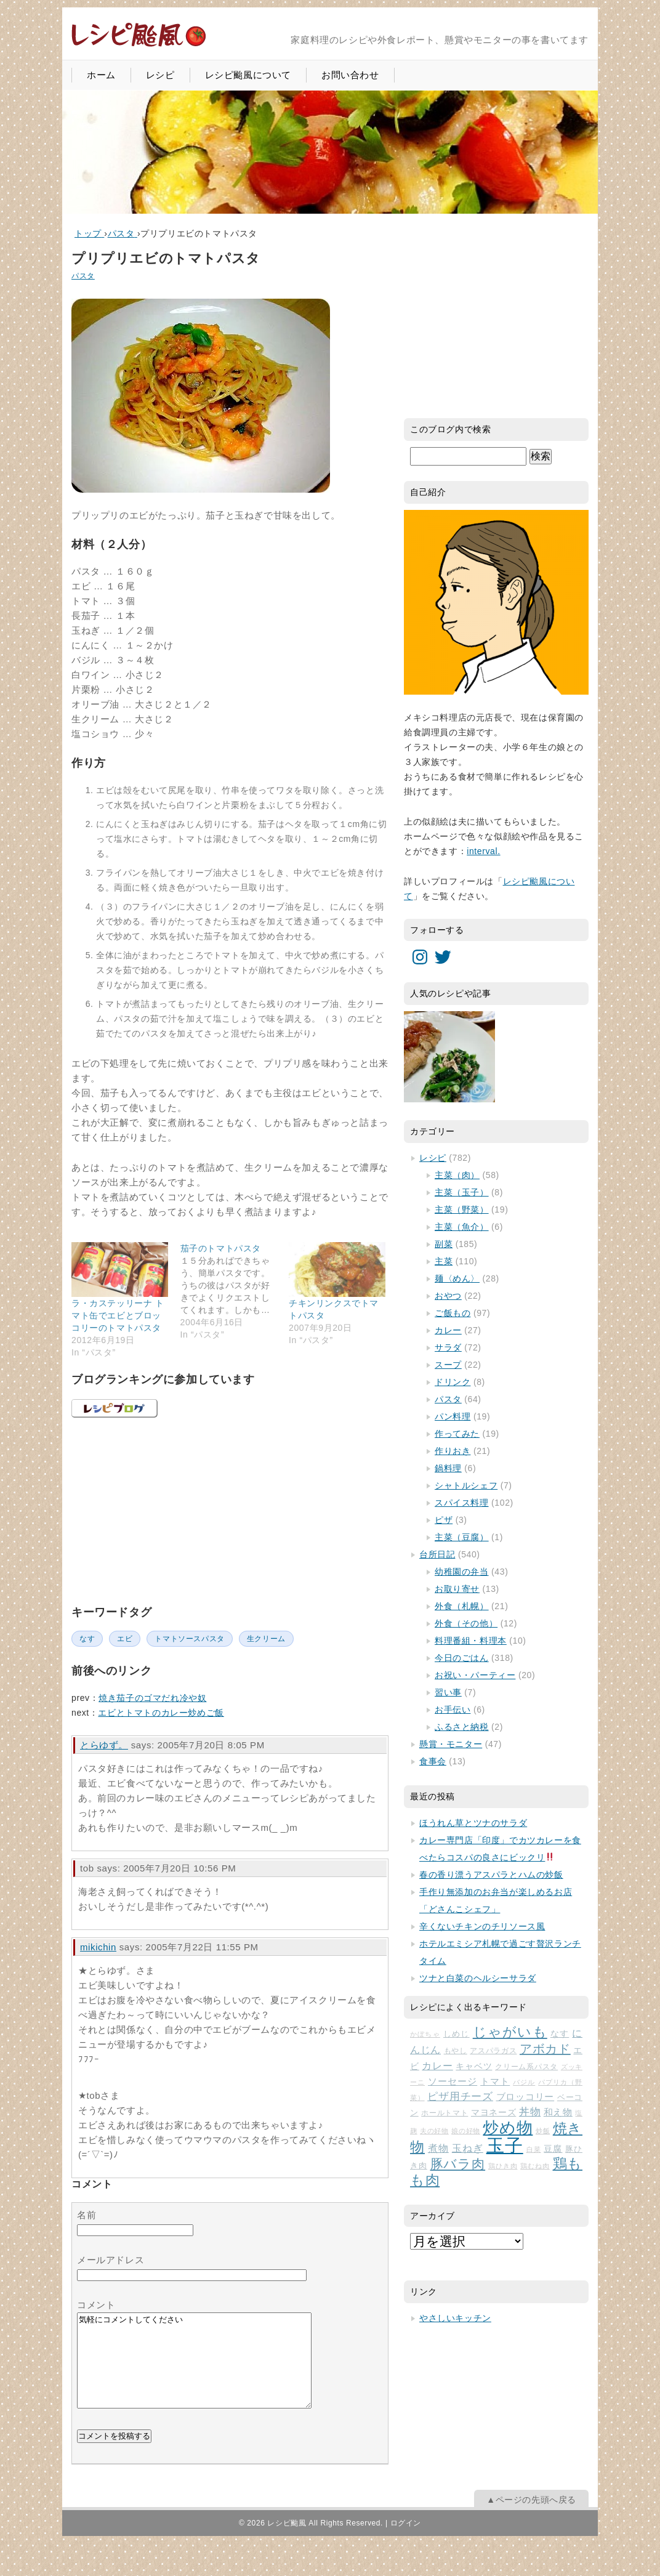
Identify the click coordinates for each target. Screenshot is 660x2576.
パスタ (83, 276)
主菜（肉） (457, 1175)
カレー (448, 1330)
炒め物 (508, 2127)
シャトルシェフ (466, 1485)
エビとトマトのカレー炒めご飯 (160, 1713)
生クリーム (266, 1638)
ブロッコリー (525, 2097)
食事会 (432, 1761)
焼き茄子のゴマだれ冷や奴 (152, 1698)
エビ (124, 1638)
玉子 (504, 2145)
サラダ (448, 1347)
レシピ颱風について (248, 75)
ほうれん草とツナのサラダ (473, 1823)
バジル (524, 2082)
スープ (448, 1365)
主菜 (444, 1261)
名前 (86, 2215)
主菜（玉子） (462, 1192)
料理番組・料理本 (471, 1640)
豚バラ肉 (458, 2164)
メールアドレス (110, 2260)
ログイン (405, 2541)
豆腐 (553, 2149)
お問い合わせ (350, 75)
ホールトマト (444, 2113)
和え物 (558, 2112)
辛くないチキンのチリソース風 (482, 1926)
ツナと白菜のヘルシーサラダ (477, 1978)
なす (87, 1638)
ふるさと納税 (462, 1727)
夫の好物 (434, 2130)
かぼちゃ (425, 2034)
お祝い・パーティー (475, 1675)
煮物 (438, 2148)
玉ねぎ (467, 2148)
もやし (455, 2050)
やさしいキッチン (455, 2318)
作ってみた (457, 1434)
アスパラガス (493, 2050)
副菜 (444, 1244)
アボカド (545, 2049)
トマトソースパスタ (189, 1638)
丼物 (530, 2112)
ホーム (101, 75)
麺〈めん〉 (457, 1278)
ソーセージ (452, 2081)
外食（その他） (466, 1623)
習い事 (448, 1692)
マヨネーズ (493, 2112)
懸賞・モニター (450, 1744)
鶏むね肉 (535, 2166)
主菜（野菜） (462, 1209)
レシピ (160, 75)
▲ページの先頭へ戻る (531, 2518)
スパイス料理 (462, 1503)
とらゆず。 (104, 1745)
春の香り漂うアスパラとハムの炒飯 (491, 1875)
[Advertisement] (163, 1509)
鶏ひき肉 (503, 2166)
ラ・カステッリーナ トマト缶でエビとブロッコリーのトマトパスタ (117, 1315)
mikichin (98, 1947)
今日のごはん (462, 1658)
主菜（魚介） (462, 1227)
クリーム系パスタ (526, 2066)
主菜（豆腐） (462, 1537)
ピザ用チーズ (460, 2096)
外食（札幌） (462, 1606)
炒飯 (543, 2130)
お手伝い (452, 1709)
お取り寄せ (457, 1589)
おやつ (448, 1296)
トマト (495, 2081)
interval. (483, 851)
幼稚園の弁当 (462, 1572)
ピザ (444, 1520)
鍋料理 (448, 1468)
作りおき (452, 1451)
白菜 (533, 2149)
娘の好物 (465, 2130)
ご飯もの (452, 1313)
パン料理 (452, 1416)
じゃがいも (510, 2032)
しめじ (456, 2033)
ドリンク (452, 1382)
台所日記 (437, 1554)
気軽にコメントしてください (194, 2369)
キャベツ (474, 2066)
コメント (96, 2304)
